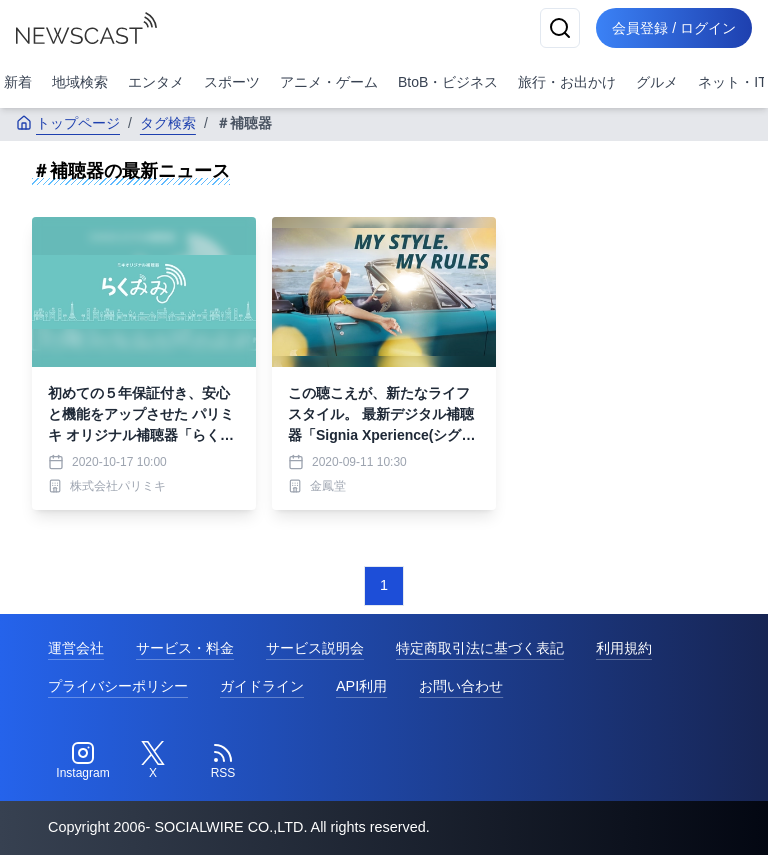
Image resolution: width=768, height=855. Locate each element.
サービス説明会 (315, 648)
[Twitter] (153, 761)
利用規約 (624, 648)
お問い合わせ (461, 686)
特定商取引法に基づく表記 (480, 648)
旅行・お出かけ (567, 82)
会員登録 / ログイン (674, 28)
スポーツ (232, 82)
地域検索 (80, 82)
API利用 (361, 686)
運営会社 (76, 648)
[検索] (560, 28)
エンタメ (156, 82)
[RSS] (223, 761)
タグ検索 (168, 123)
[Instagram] (83, 761)
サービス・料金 (185, 648)
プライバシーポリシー (118, 686)
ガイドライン (262, 686)
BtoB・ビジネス (448, 82)
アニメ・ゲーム (329, 82)
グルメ (657, 82)
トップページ (68, 123)
